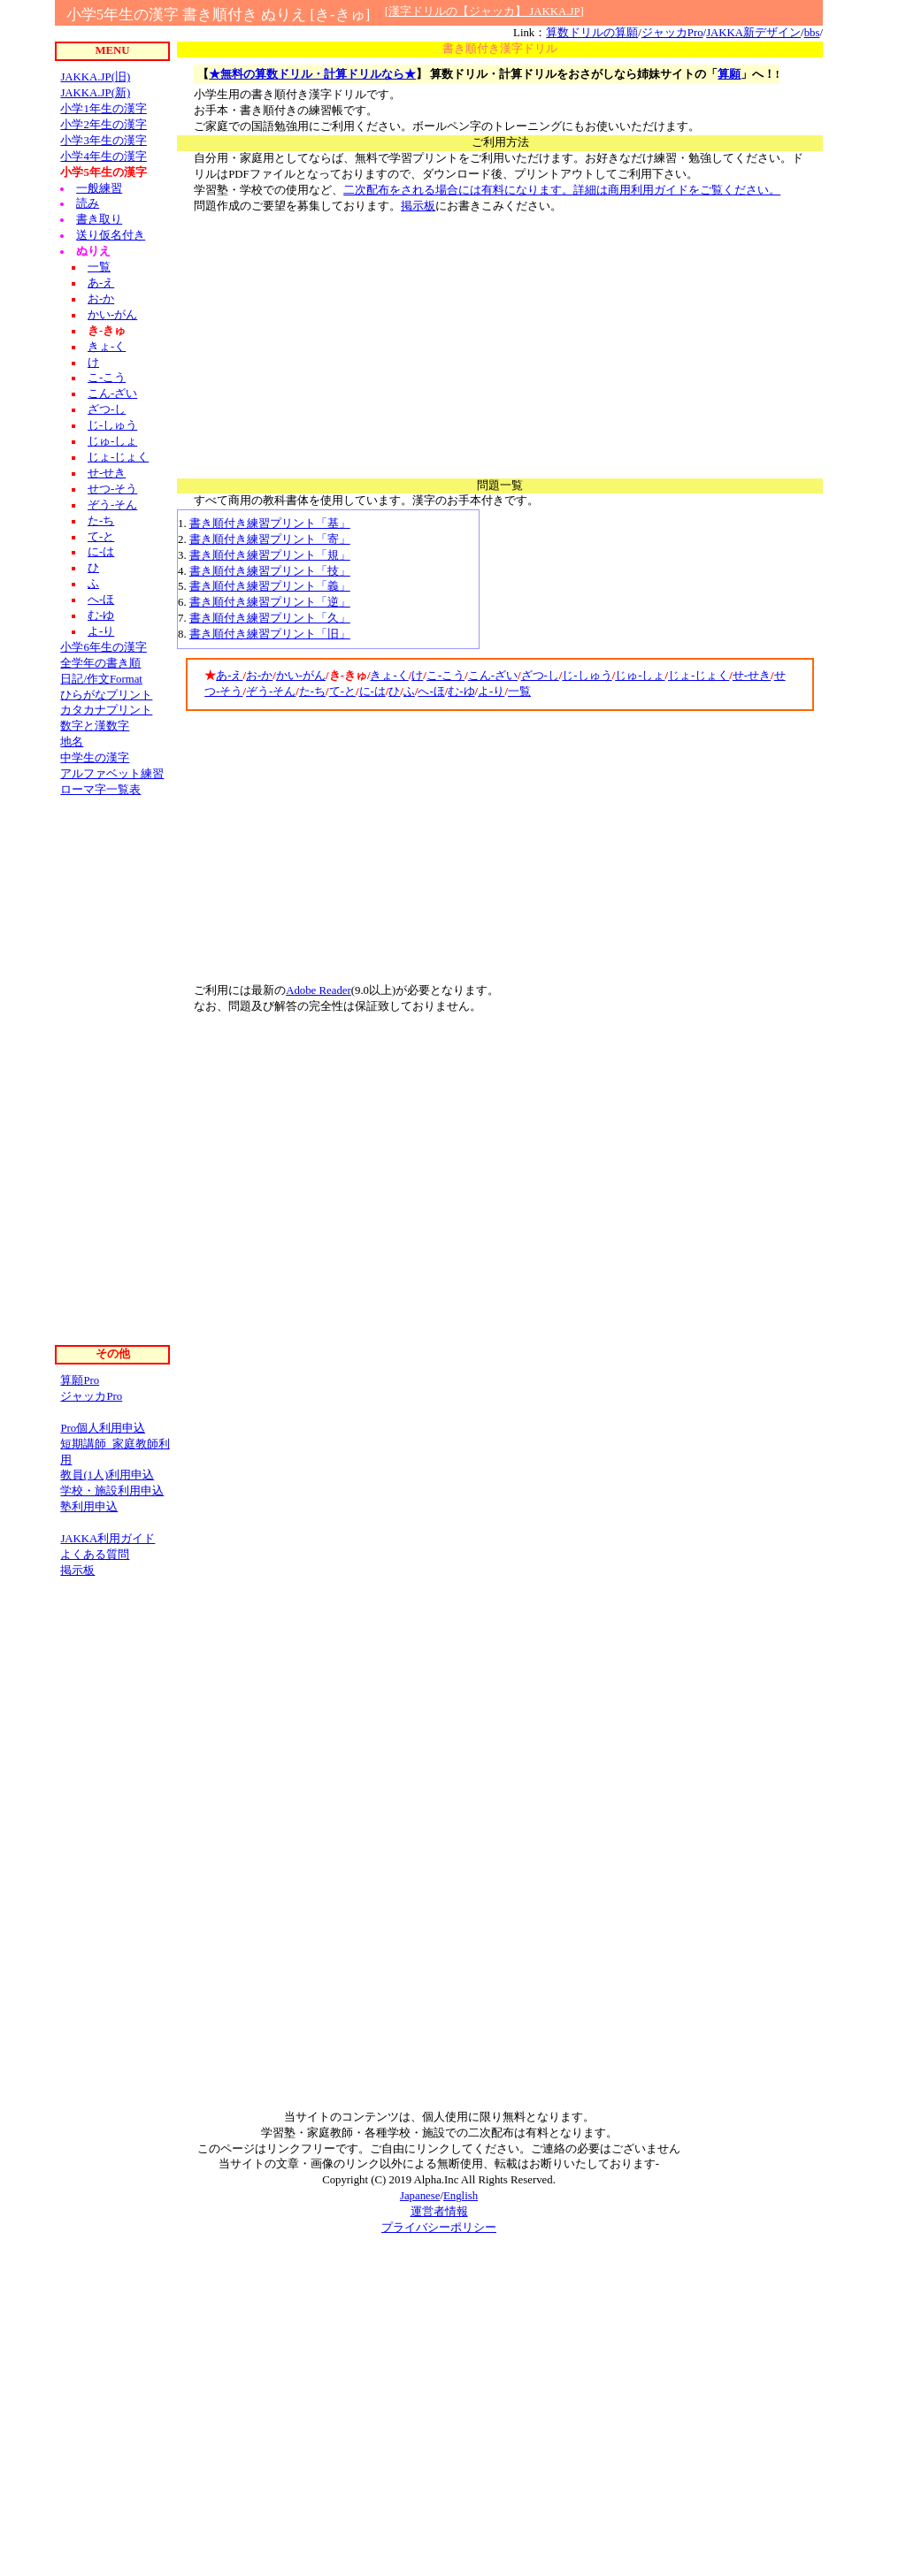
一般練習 (99, 188)
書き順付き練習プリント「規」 (269, 555)
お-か (259, 675)
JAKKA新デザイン (753, 33)
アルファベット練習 (112, 774)
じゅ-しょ (639, 675)
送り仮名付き (110, 235)
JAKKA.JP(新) (95, 93)
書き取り (99, 219)
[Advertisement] (500, 338)
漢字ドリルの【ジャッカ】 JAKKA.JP (484, 11)
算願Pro (79, 1380)
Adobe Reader (318, 990)
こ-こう (445, 675)
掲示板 (418, 206)
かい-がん (301, 675)
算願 (729, 74)
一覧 (519, 691)
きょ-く (389, 675)
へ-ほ (431, 691)
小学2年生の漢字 (103, 124)
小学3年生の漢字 (103, 140)
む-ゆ (461, 691)
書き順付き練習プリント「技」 (269, 571)
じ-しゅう (586, 675)
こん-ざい (493, 675)
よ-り (491, 691)
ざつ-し (540, 675)
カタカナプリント (106, 710)
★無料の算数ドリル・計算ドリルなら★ (312, 74)
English (460, 2196)
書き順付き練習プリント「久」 (269, 618)
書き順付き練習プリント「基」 (269, 523)
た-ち (312, 691)
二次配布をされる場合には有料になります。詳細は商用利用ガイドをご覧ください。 (561, 190)
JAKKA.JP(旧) (95, 77)
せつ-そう (112, 489)
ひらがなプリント (106, 695)
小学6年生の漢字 (103, 647)
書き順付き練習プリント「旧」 (269, 634)
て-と (342, 691)
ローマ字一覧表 (100, 790)
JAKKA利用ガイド (107, 1539)
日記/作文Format (101, 679)
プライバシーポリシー (438, 2227)
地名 (71, 742)
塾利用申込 (89, 1507)
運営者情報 (439, 2211)
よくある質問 (94, 1554)
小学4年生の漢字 (103, 156)
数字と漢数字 (94, 726)
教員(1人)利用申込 (107, 1475)
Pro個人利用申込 (102, 1428)
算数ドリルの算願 (592, 33)
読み (87, 203)
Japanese (420, 2196)
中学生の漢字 (94, 758)
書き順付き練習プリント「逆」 (269, 602)
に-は (372, 691)
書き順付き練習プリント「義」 (269, 586)
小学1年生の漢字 (103, 109)
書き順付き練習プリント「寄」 (269, 539)
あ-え (229, 675)
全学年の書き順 (100, 663)
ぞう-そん (271, 691)
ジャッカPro (672, 33)
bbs (812, 33)
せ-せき (752, 675)
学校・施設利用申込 (112, 1491)
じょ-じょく (698, 675)
